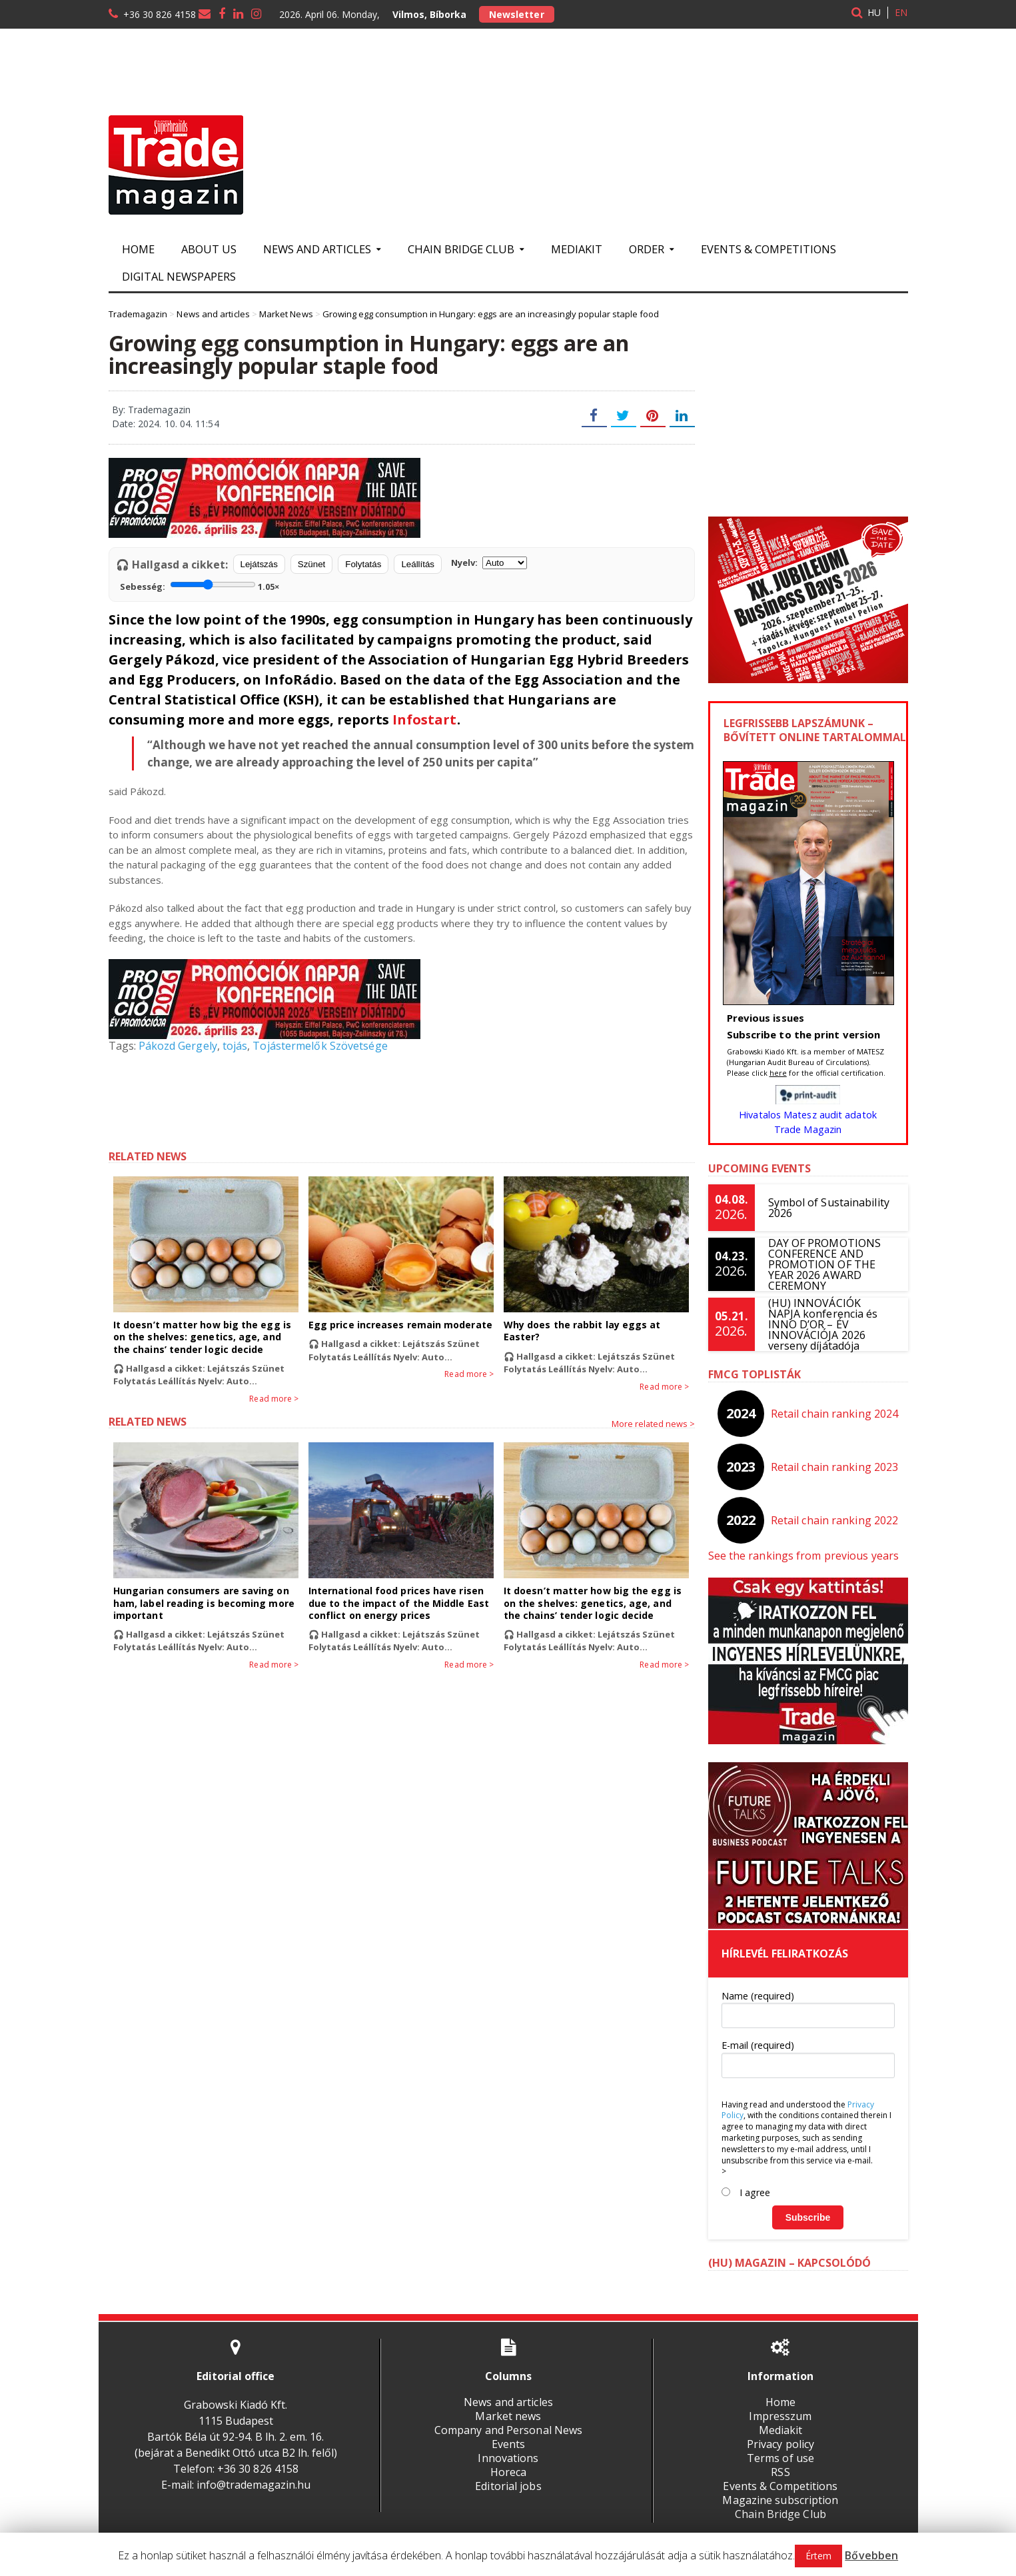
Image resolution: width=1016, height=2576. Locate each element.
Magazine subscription (780, 2500)
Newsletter (516, 14)
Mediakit (576, 249)
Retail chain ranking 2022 (834, 1520)
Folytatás (363, 564)
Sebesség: (199, 585)
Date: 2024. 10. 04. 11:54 (165, 423)
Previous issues (765, 1017)
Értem (819, 2555)
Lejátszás (259, 564)
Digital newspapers (179, 276)
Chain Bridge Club (780, 2514)
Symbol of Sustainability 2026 (828, 1207)
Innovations (508, 2458)
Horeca (508, 2472)
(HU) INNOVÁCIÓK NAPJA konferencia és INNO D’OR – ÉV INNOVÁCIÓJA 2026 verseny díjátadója (831, 1324)
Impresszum (780, 2416)
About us (209, 249)
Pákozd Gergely (178, 1045)
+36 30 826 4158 (159, 14)
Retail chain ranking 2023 (834, 1467)
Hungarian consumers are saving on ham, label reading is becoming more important (202, 1602)
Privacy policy (780, 2444)
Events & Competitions (768, 249)
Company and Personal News (508, 2430)
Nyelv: (489, 563)
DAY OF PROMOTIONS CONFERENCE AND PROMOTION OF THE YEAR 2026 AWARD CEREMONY (824, 1264)
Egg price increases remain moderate (399, 1324)
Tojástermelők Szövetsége (318, 1045)
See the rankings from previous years (802, 1555)
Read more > (274, 1399)
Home (138, 249)
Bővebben (871, 2555)
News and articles (508, 2402)
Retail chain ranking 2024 (834, 1413)
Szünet (312, 564)
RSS (780, 2472)
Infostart (424, 719)
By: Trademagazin (151, 409)
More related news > (653, 1424)
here (778, 1073)
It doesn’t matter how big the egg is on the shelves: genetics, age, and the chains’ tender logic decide (205, 1336)
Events (508, 2444)
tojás (234, 1045)
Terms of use (780, 2458)
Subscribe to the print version (803, 1034)
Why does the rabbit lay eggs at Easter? (581, 1330)
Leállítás (417, 564)
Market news (508, 2416)
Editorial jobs (508, 2486)
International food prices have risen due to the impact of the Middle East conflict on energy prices (397, 1602)
